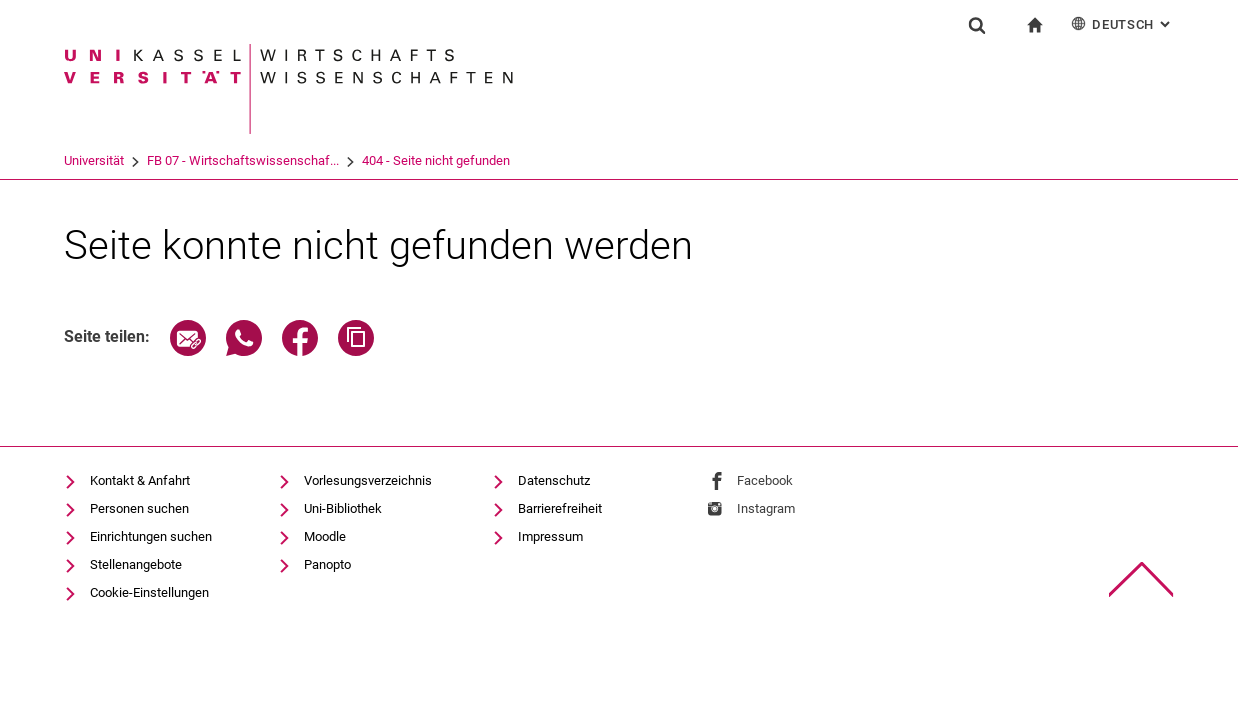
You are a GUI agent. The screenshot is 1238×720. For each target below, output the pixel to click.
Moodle (325, 536)
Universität (94, 160)
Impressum (550, 536)
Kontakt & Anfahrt (140, 480)
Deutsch (1122, 23)
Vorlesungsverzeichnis (368, 480)
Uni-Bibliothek (343, 508)
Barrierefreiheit (560, 508)
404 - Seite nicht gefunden (436, 160)
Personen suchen (139, 508)
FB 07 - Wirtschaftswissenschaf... (243, 160)
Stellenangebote (136, 564)
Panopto (327, 564)
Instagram (766, 508)
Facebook (765, 480)
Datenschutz (554, 480)
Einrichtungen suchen (151, 536)
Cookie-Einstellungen (149, 592)
